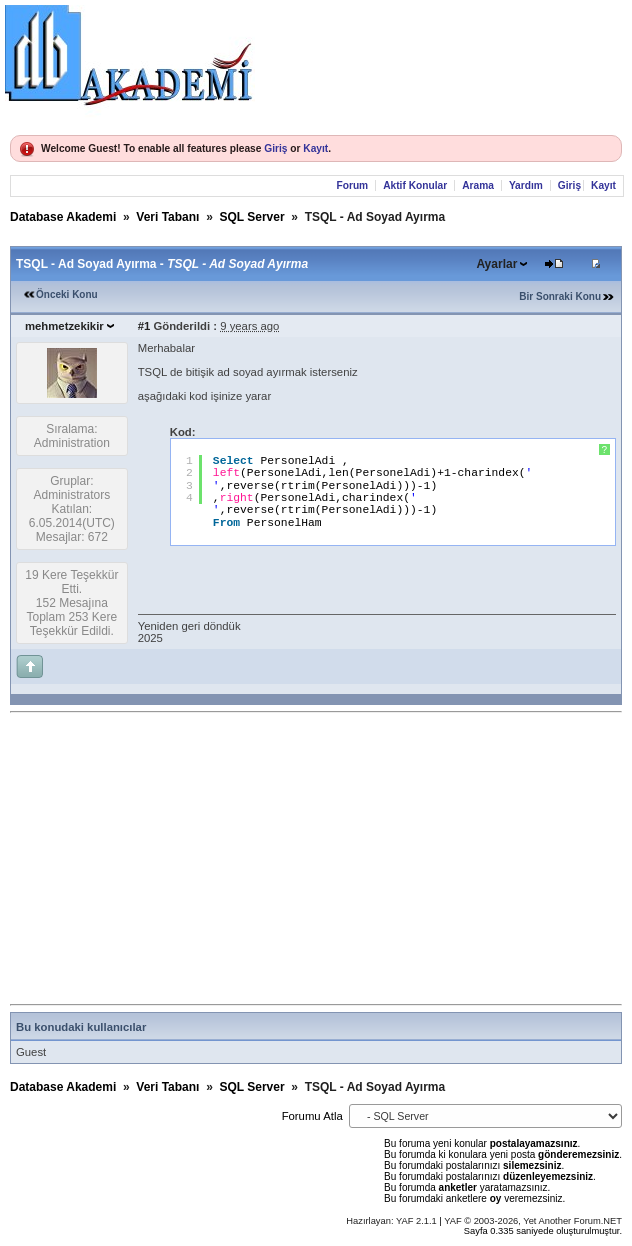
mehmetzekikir (64, 326)
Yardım (526, 185)
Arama (478, 185)
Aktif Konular (415, 185)
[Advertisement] (321, 859)
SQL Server (251, 217)
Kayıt (315, 148)
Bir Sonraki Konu (560, 296)
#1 (144, 326)
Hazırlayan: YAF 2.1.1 (392, 1221)
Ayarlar (496, 264)
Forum (352, 185)
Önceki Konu (67, 294)
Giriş (275, 148)
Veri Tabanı (167, 217)
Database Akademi (63, 217)
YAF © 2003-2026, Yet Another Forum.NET (533, 1221)
